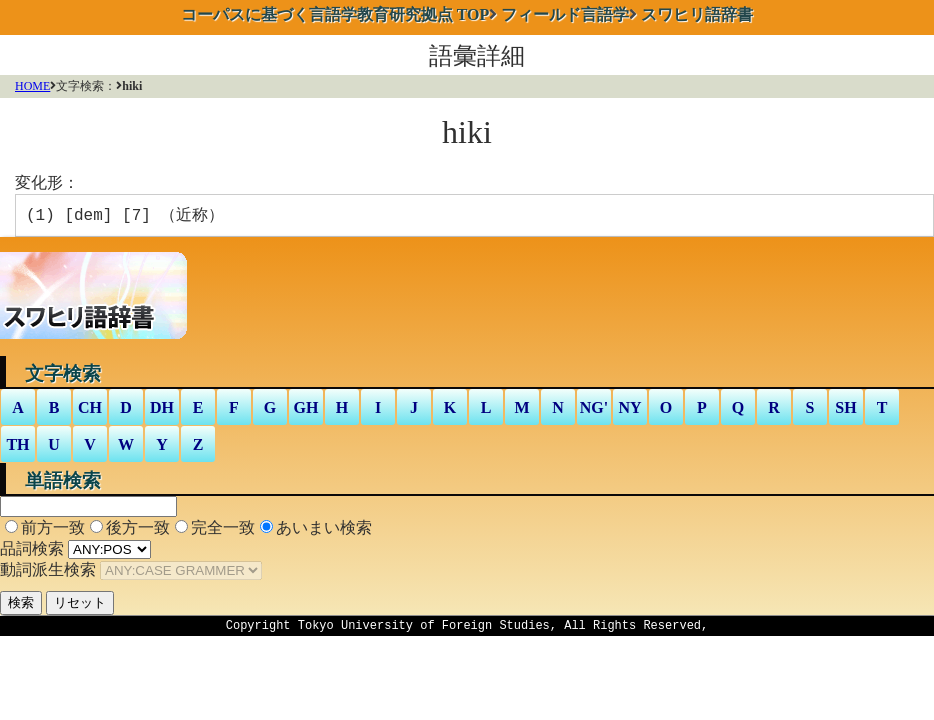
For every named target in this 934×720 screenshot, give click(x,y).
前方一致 (53, 531)
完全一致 (223, 531)
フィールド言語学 (565, 14)
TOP (335, 14)
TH (17, 448)
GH (306, 411)
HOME (32, 86)
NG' (594, 411)
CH (90, 411)
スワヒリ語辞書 (697, 14)
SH (845, 411)
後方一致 (138, 531)
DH (162, 411)
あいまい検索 (324, 531)
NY (629, 411)
